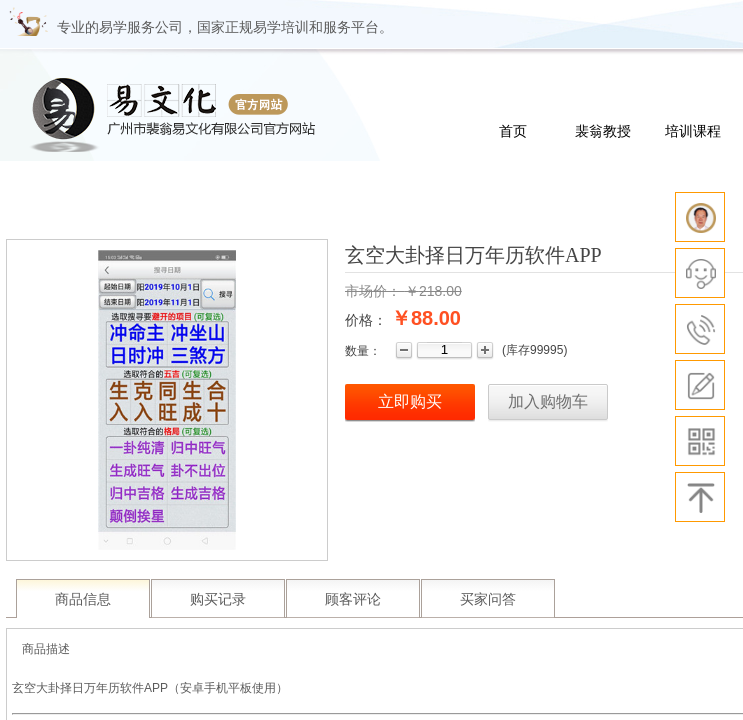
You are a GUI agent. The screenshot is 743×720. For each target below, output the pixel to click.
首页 (513, 131)
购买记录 (218, 599)
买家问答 (488, 599)
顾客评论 (353, 599)
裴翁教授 (603, 131)
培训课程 (693, 131)
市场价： (373, 291)
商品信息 (83, 599)
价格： (366, 320)
